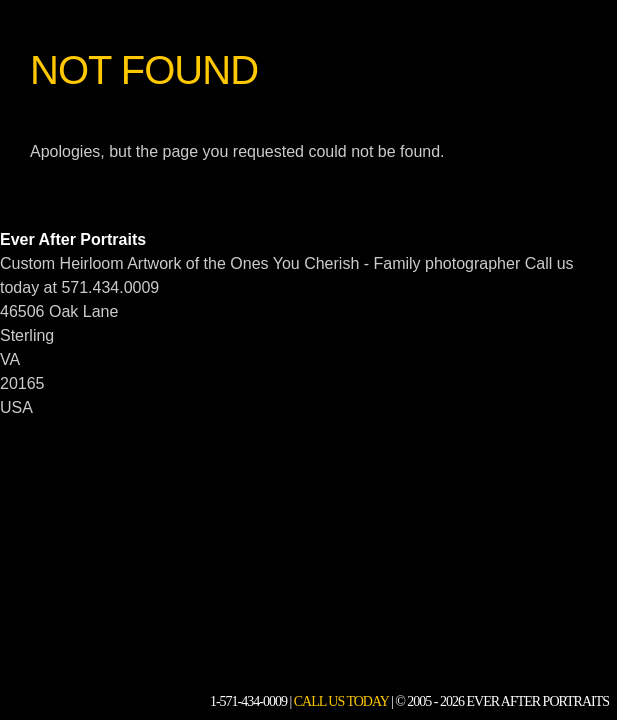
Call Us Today (341, 701)
